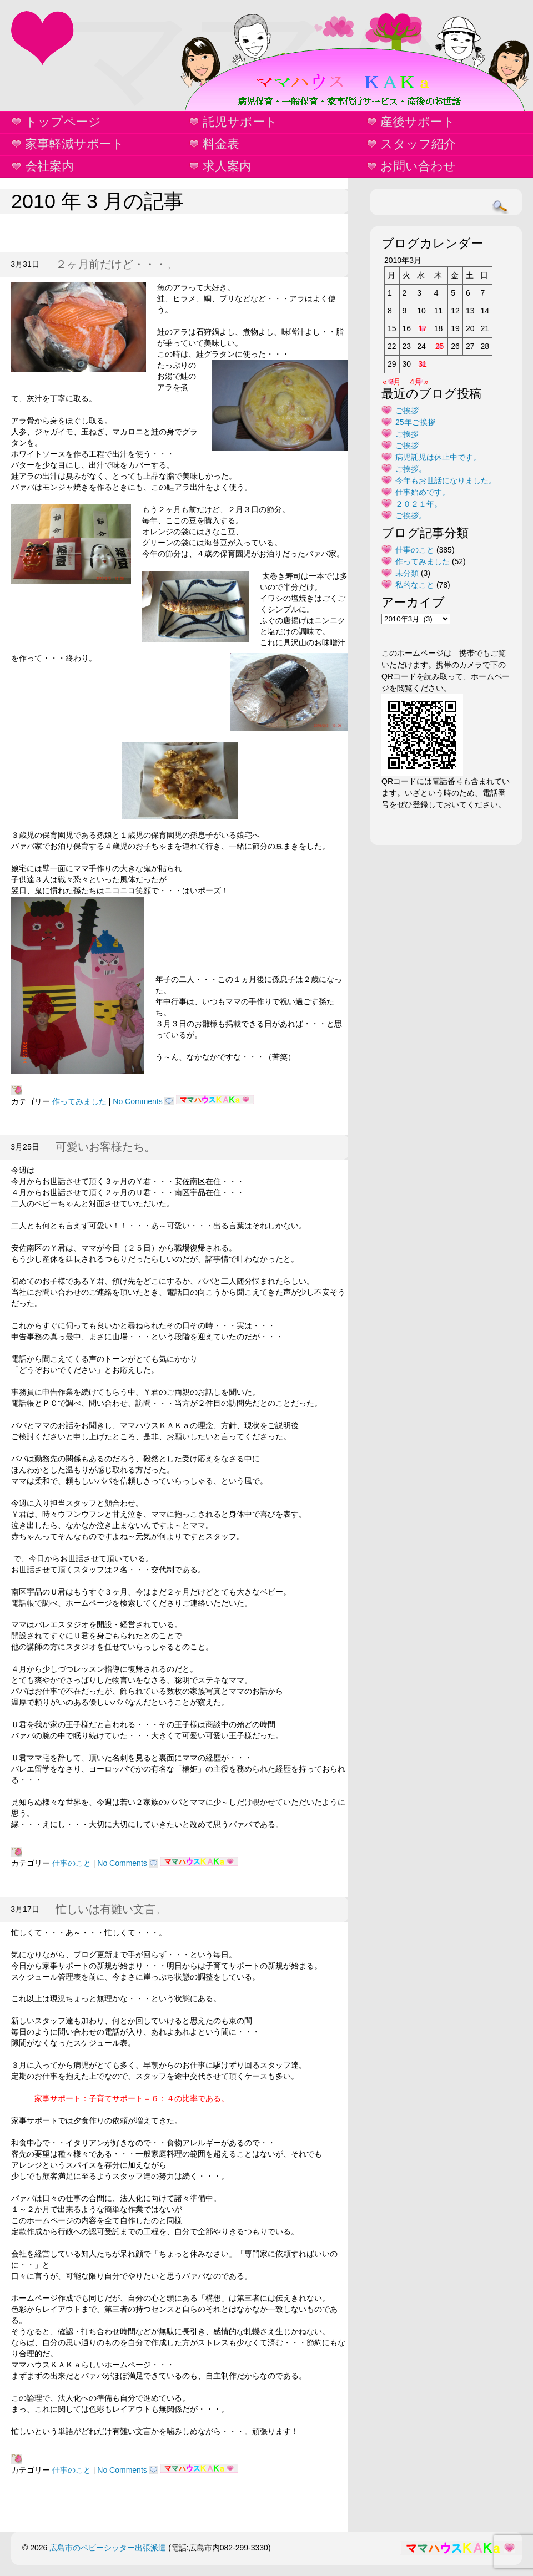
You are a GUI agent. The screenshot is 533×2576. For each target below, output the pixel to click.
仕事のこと (71, 1863)
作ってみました (79, 1101)
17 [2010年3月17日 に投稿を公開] (422, 328)
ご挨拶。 (410, 468)
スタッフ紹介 (418, 144)
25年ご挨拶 (415, 422)
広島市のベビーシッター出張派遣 (107, 2547)
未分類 (407, 573)
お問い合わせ (418, 166)
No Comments (137, 1101)
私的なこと (414, 584)
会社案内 (49, 166)
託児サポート (240, 122)
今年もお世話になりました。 (445, 480)
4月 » (419, 381)
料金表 (221, 144)
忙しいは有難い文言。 (111, 1909)
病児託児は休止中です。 (438, 457)
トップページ (63, 122)
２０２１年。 (418, 503)
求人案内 (227, 166)
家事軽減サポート (74, 144)
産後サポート (417, 122)
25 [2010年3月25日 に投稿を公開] (439, 346)
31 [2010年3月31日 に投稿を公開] (422, 364)
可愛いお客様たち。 (105, 1147)
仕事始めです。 (422, 492)
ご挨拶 (407, 410)
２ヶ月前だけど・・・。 (117, 264)
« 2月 (392, 381)
